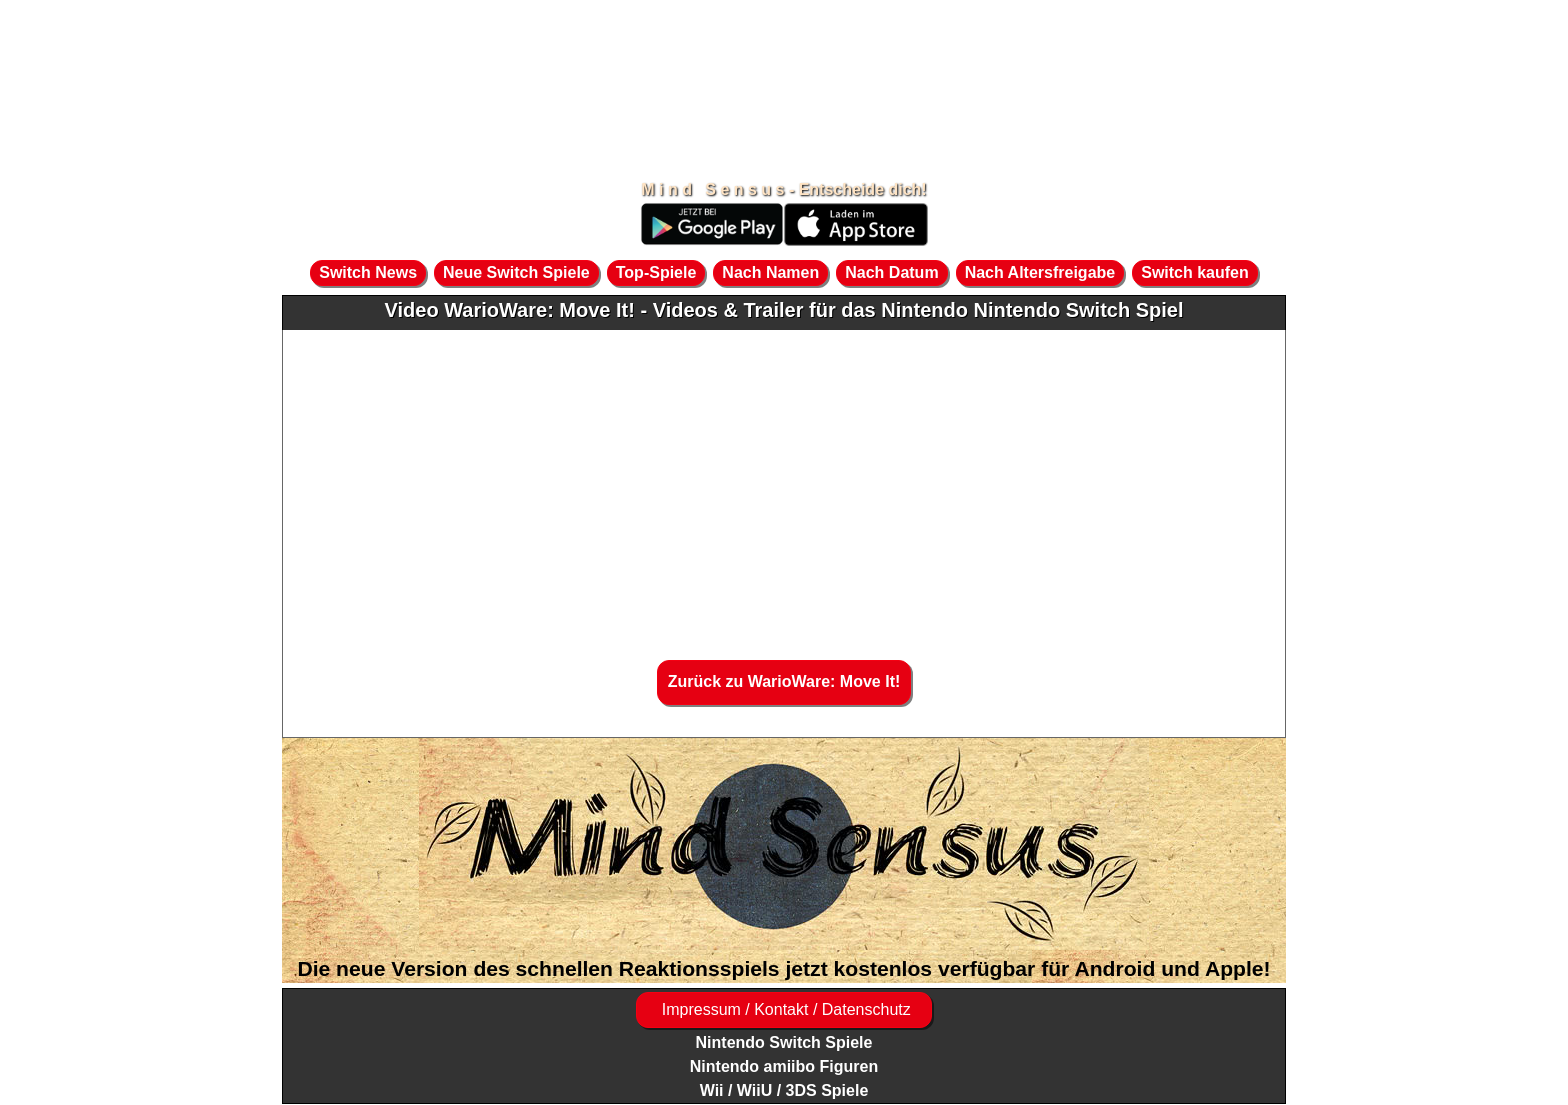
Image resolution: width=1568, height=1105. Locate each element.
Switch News (368, 272)
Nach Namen (770, 272)
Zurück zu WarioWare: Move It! (784, 681)
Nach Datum (891, 272)
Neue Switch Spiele (516, 272)
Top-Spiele (656, 272)
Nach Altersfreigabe (1040, 272)
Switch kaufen (1195, 272)
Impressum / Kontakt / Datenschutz (783, 1009)
